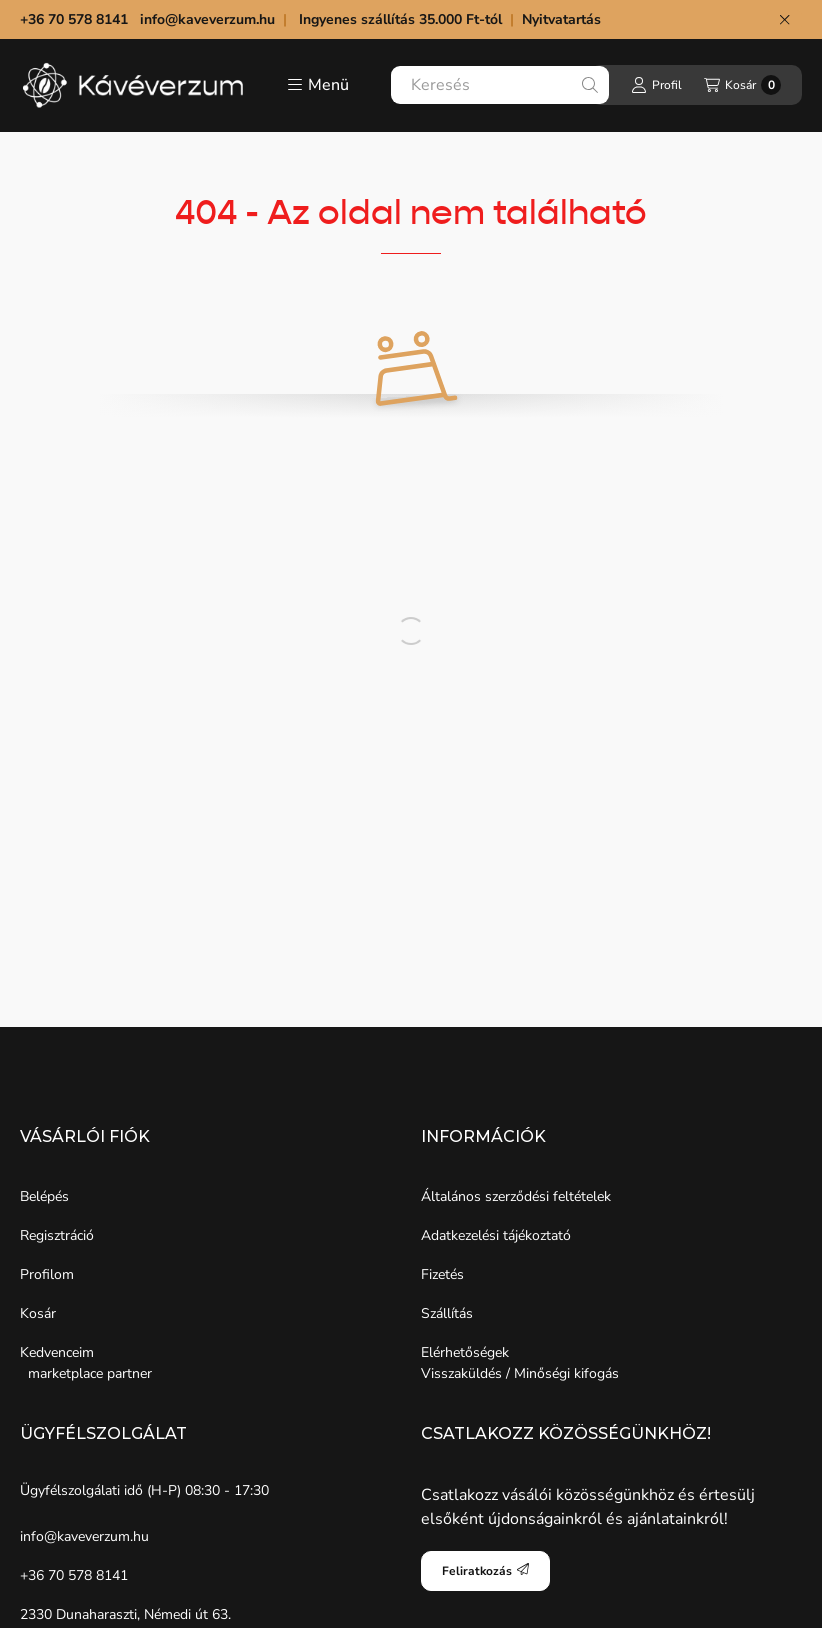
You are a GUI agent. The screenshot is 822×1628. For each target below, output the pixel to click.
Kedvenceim (57, 1352)
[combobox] (500, 85)
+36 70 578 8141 (74, 1575)
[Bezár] (784, 20)
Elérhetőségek (465, 1352)
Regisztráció (57, 1235)
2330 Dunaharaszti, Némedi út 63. (125, 1614)
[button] (318, 85)
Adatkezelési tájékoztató (496, 1235)
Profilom (47, 1274)
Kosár (38, 1313)
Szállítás (447, 1313)
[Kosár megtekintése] (742, 85)
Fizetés (442, 1274)
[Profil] (656, 85)
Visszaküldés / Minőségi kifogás (520, 1373)
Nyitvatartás (563, 19)
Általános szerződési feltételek (516, 1196)
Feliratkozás (485, 1571)
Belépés (44, 1196)
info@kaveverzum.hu (207, 19)
